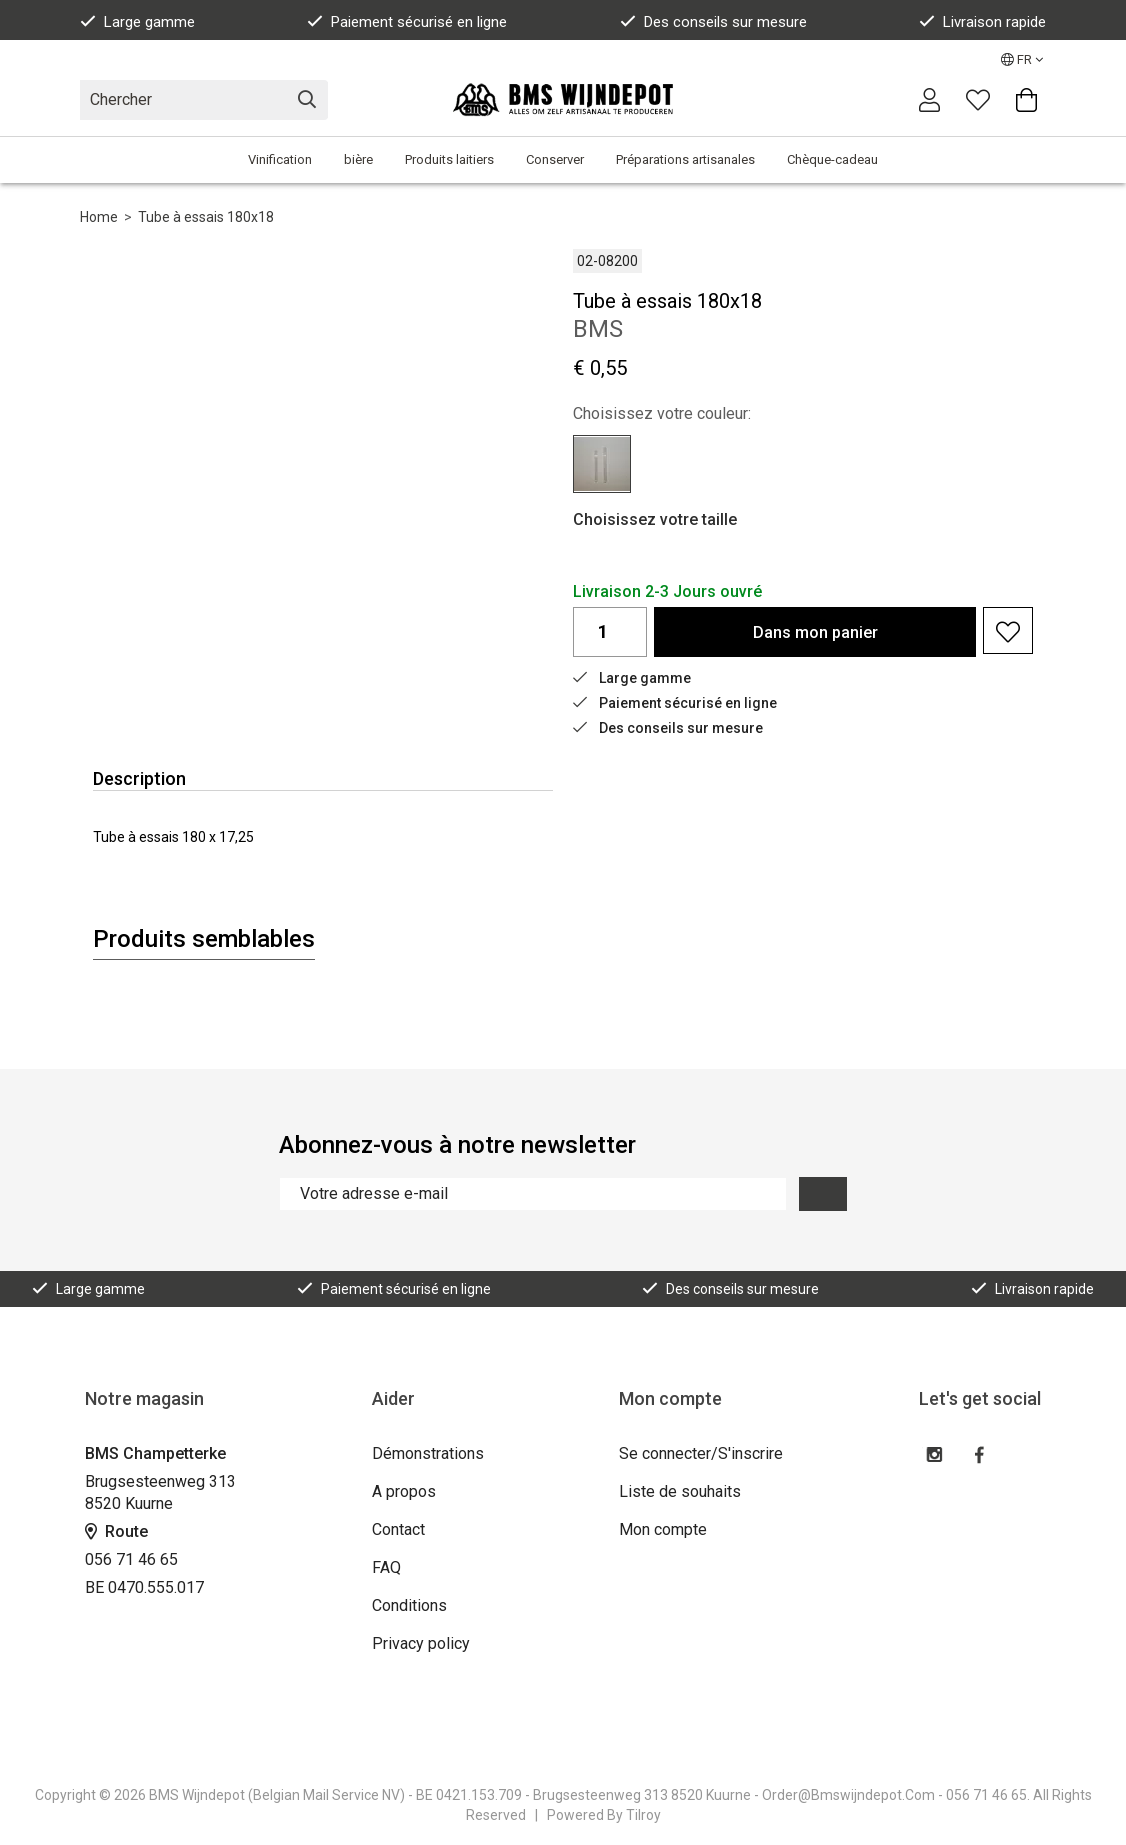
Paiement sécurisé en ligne (407, 22)
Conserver (555, 159)
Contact (398, 1529)
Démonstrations (428, 1453)
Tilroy (643, 1815)
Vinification (280, 159)
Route (116, 1531)
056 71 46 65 (131, 1559)
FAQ (386, 1567)
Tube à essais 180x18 (206, 217)
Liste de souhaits (680, 1491)
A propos (404, 1491)
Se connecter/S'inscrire (701, 1453)
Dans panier (815, 632)
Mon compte (663, 1529)
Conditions (409, 1605)
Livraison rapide (982, 22)
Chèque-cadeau (832, 159)
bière (358, 159)
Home (99, 217)
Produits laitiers (449, 159)
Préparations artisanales (685, 159)
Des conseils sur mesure (713, 22)
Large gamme (137, 22)
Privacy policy (421, 1643)
